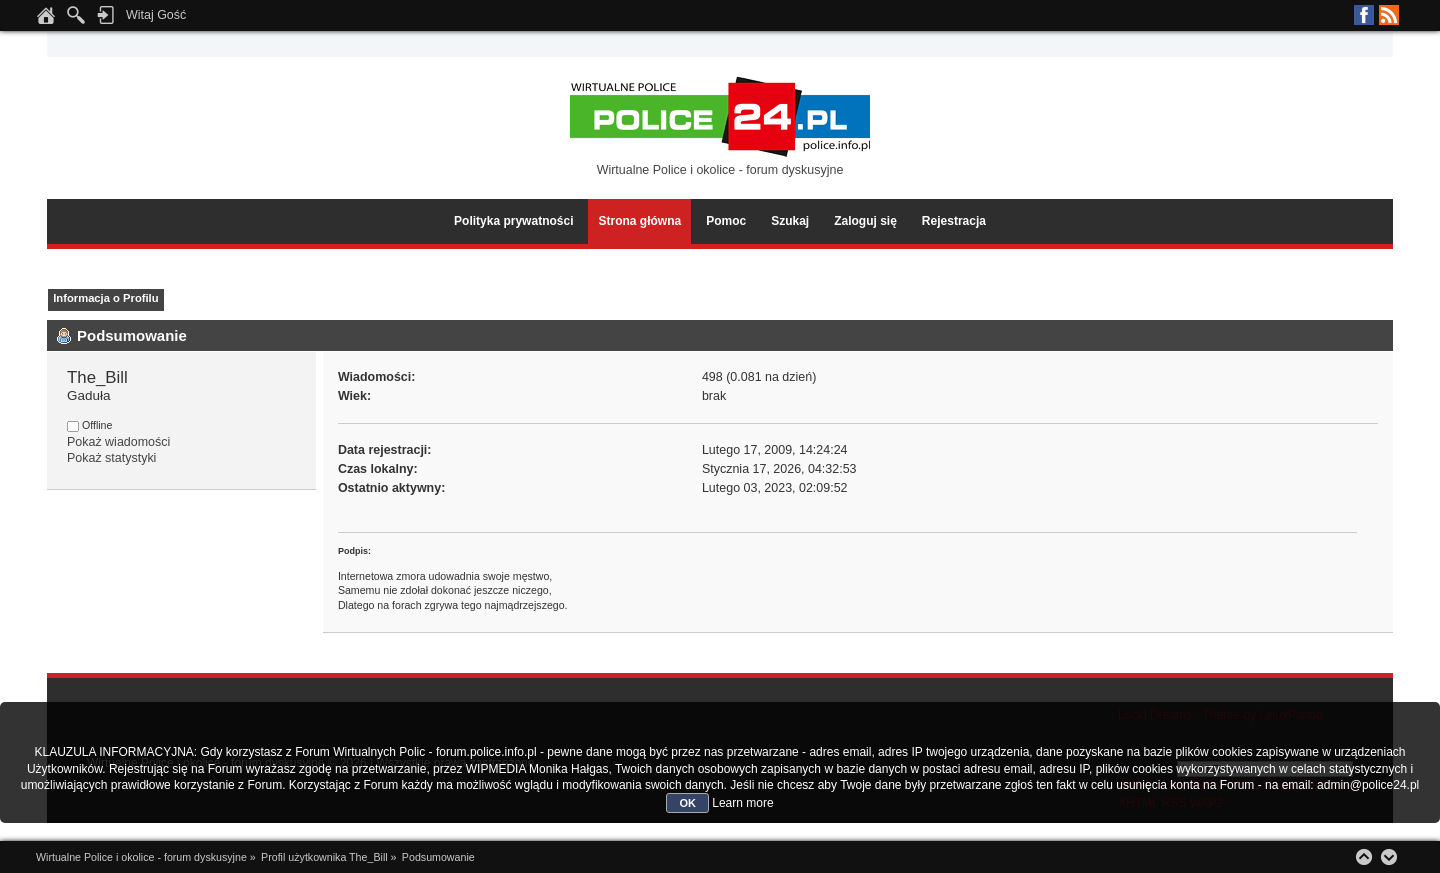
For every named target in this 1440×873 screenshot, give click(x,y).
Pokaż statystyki (111, 458)
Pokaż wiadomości (118, 442)
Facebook (1364, 15)
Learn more (742, 803)
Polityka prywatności (513, 221)
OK (687, 803)
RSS (1389, 15)
